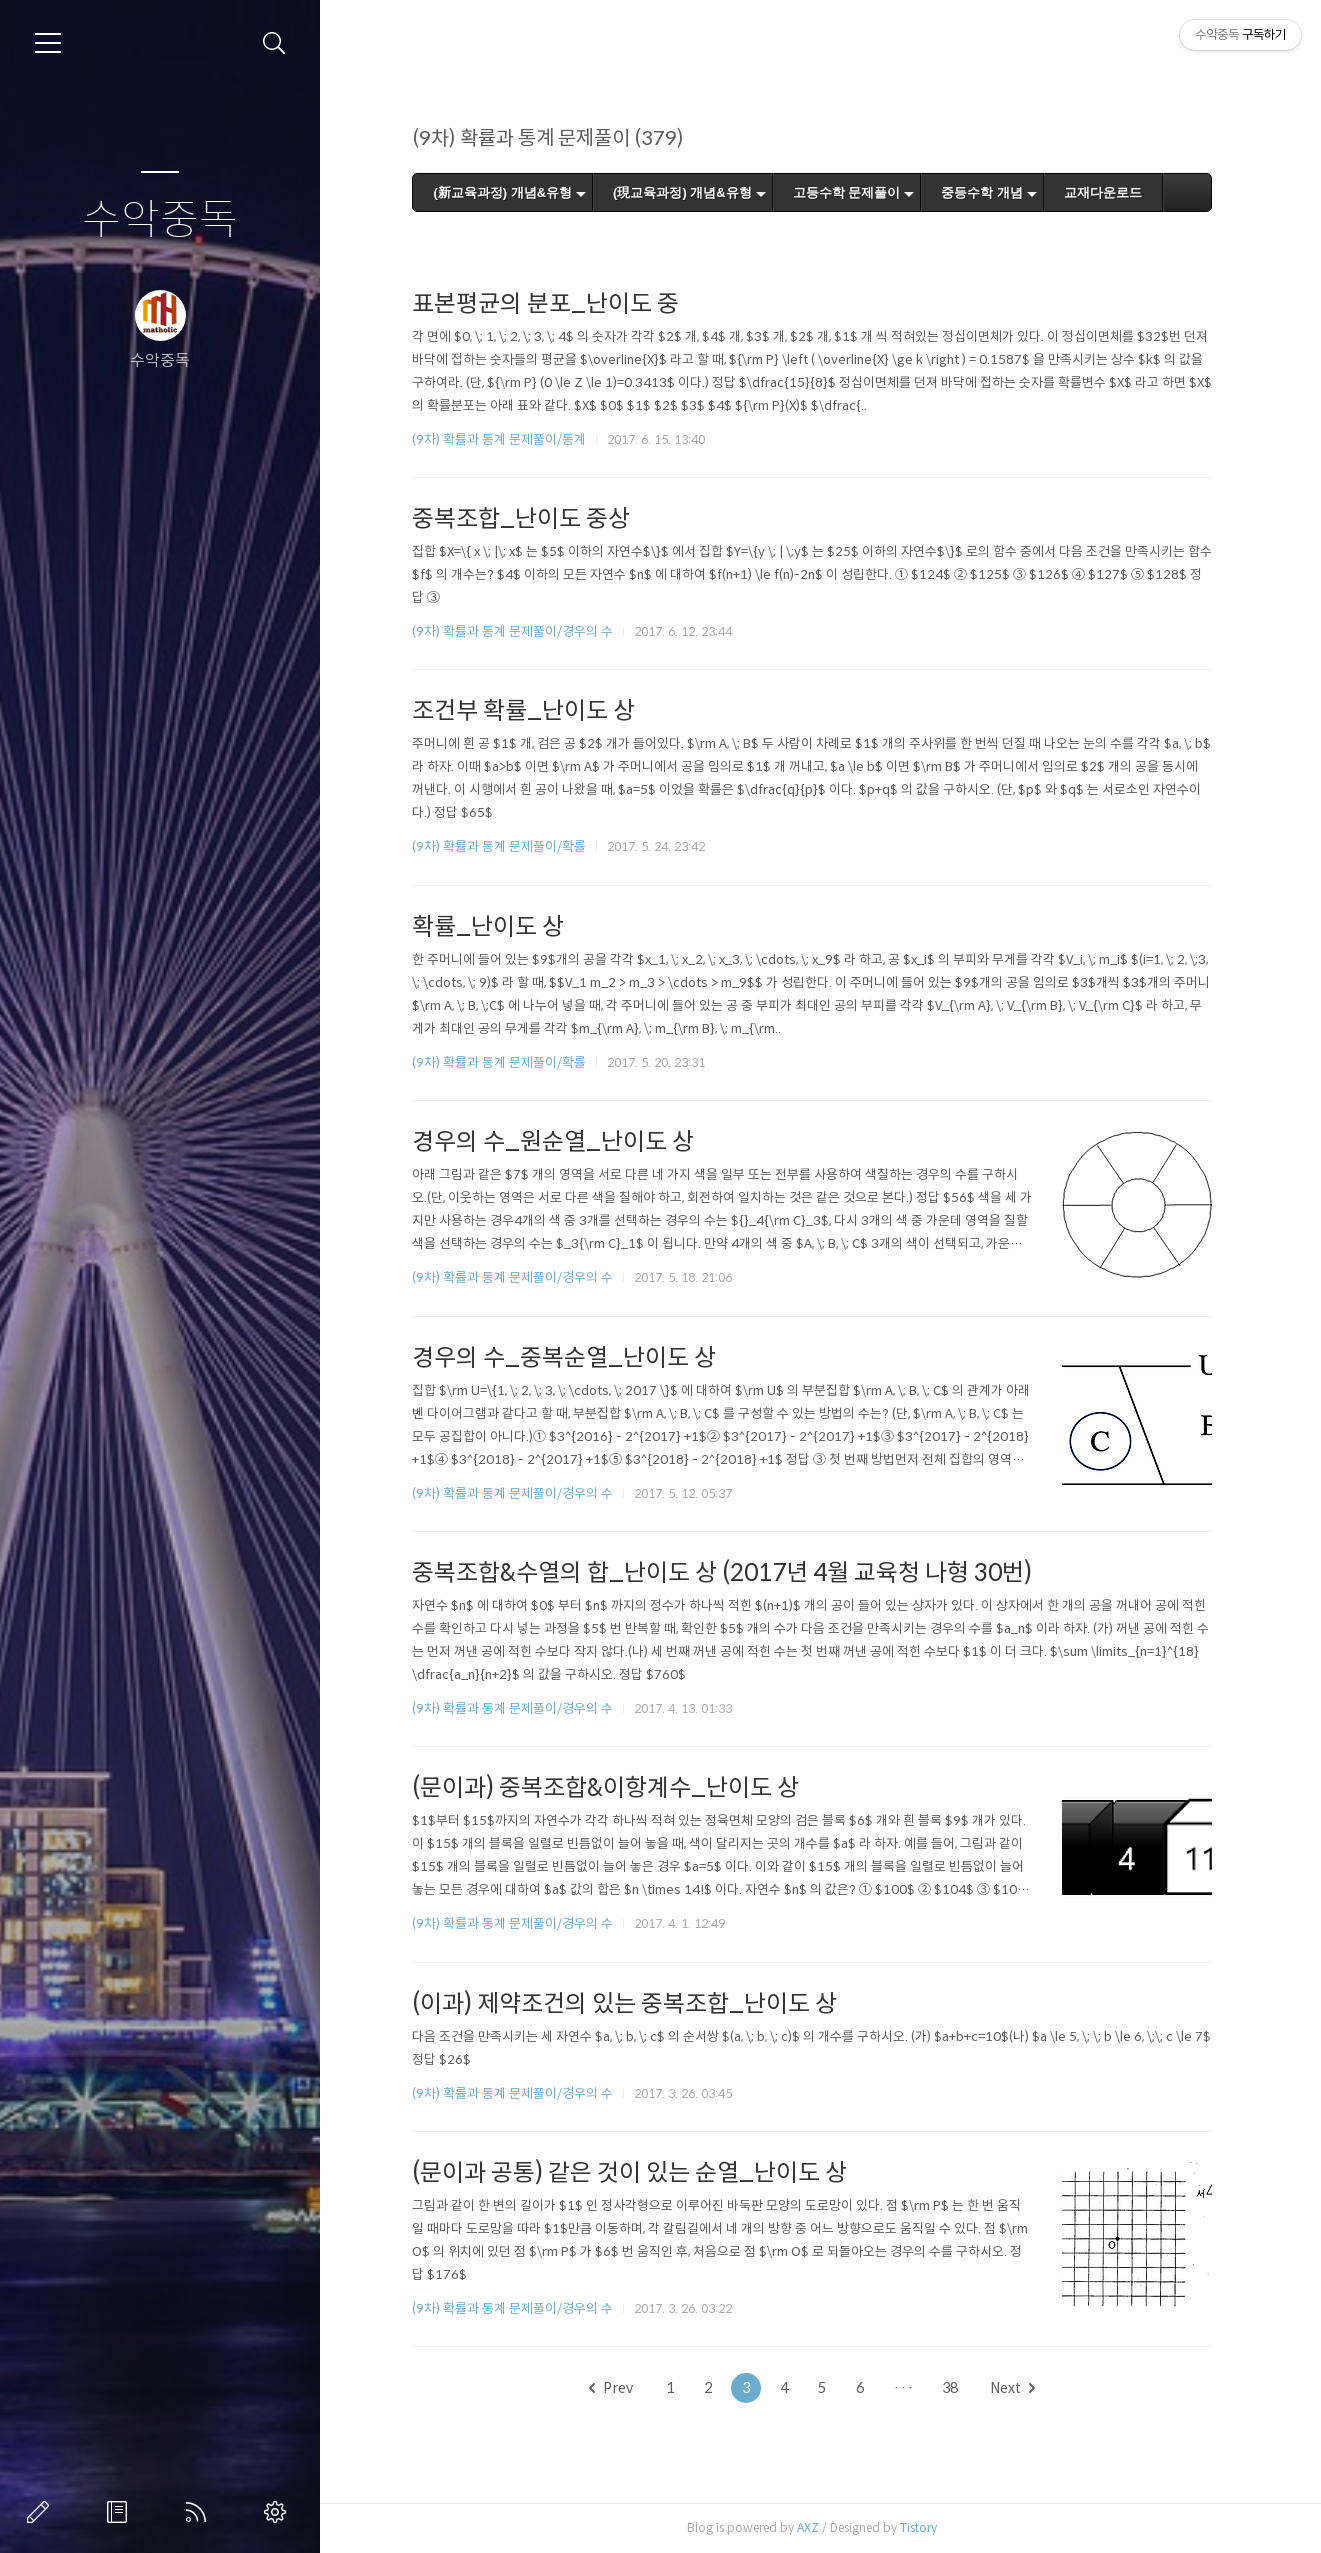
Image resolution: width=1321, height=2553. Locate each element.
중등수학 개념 (982, 192)
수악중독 (160, 220)
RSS (200, 2512)
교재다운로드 (1103, 192)
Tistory (918, 2527)
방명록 (121, 2512)
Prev (611, 2388)
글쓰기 (42, 2512)
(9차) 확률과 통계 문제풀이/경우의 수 (512, 631)
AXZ (808, 2527)
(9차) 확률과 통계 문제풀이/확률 (499, 846)
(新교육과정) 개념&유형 (502, 192)
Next (1012, 2388)
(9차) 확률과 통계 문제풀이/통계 (499, 439)
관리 (279, 2512)
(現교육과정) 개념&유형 (682, 192)
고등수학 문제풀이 (847, 192)
